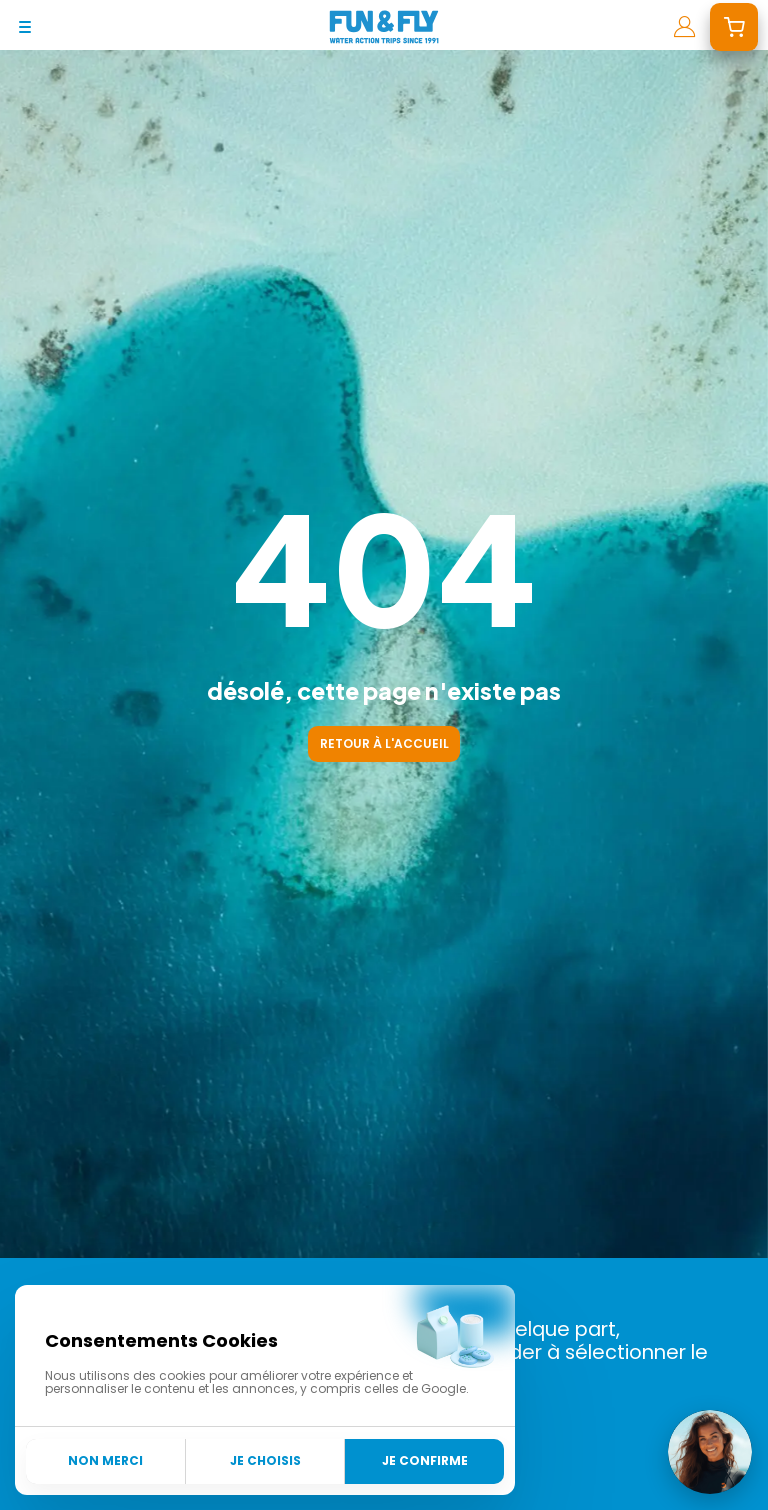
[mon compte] (684, 27)
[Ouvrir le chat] (710, 1452)
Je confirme (425, 1460)
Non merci (105, 1460)
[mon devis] (734, 27)
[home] (384, 27)
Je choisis (265, 1460)
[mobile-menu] (25, 27)
